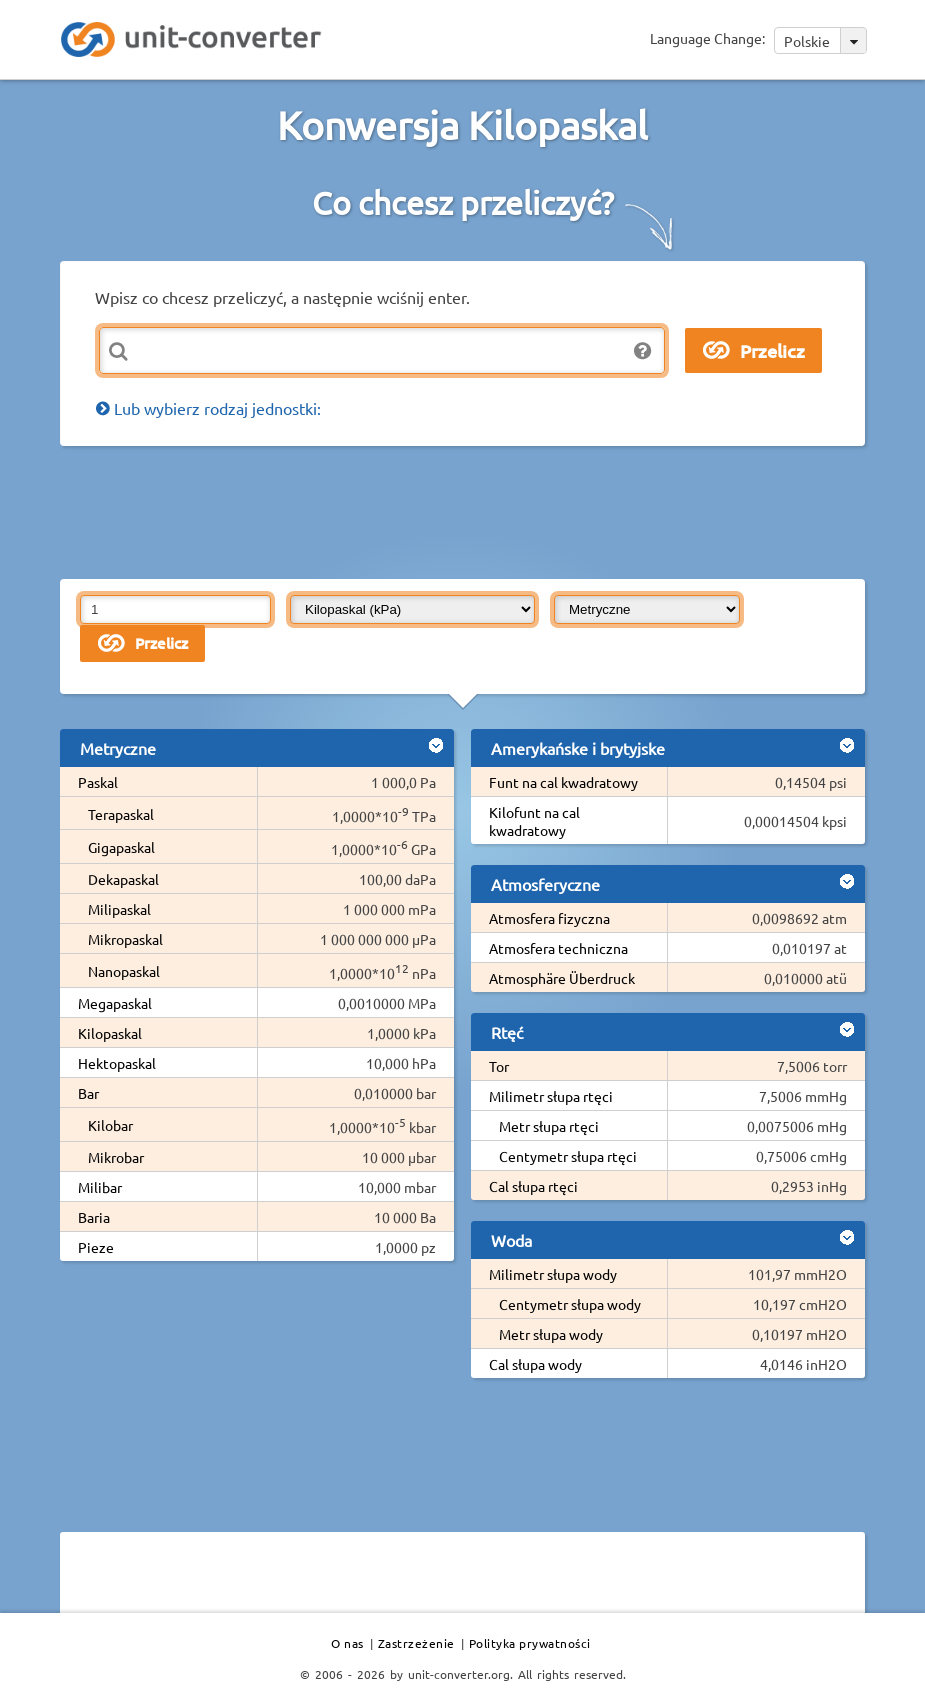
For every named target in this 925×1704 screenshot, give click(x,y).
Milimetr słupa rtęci (551, 1096)
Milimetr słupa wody (553, 1274)
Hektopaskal (117, 1063)
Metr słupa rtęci (549, 1126)
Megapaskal (115, 1003)
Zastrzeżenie (416, 1643)
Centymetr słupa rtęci (568, 1156)
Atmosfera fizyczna (549, 918)
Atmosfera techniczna (558, 948)
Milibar (100, 1187)
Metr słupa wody (551, 1334)
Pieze (96, 1247)
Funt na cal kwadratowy (563, 782)
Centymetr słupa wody (570, 1304)
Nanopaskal (124, 971)
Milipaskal (119, 909)
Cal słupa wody (535, 1364)
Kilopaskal (110, 1033)
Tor (499, 1066)
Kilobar (110, 1125)
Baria (94, 1217)
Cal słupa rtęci (533, 1186)
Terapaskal (121, 814)
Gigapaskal (121, 847)
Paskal (98, 782)
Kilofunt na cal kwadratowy (534, 821)
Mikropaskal (125, 939)
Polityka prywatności (530, 1643)
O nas (347, 1643)
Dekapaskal (123, 879)
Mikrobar (116, 1157)
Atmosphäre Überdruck (562, 978)
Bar (88, 1093)
